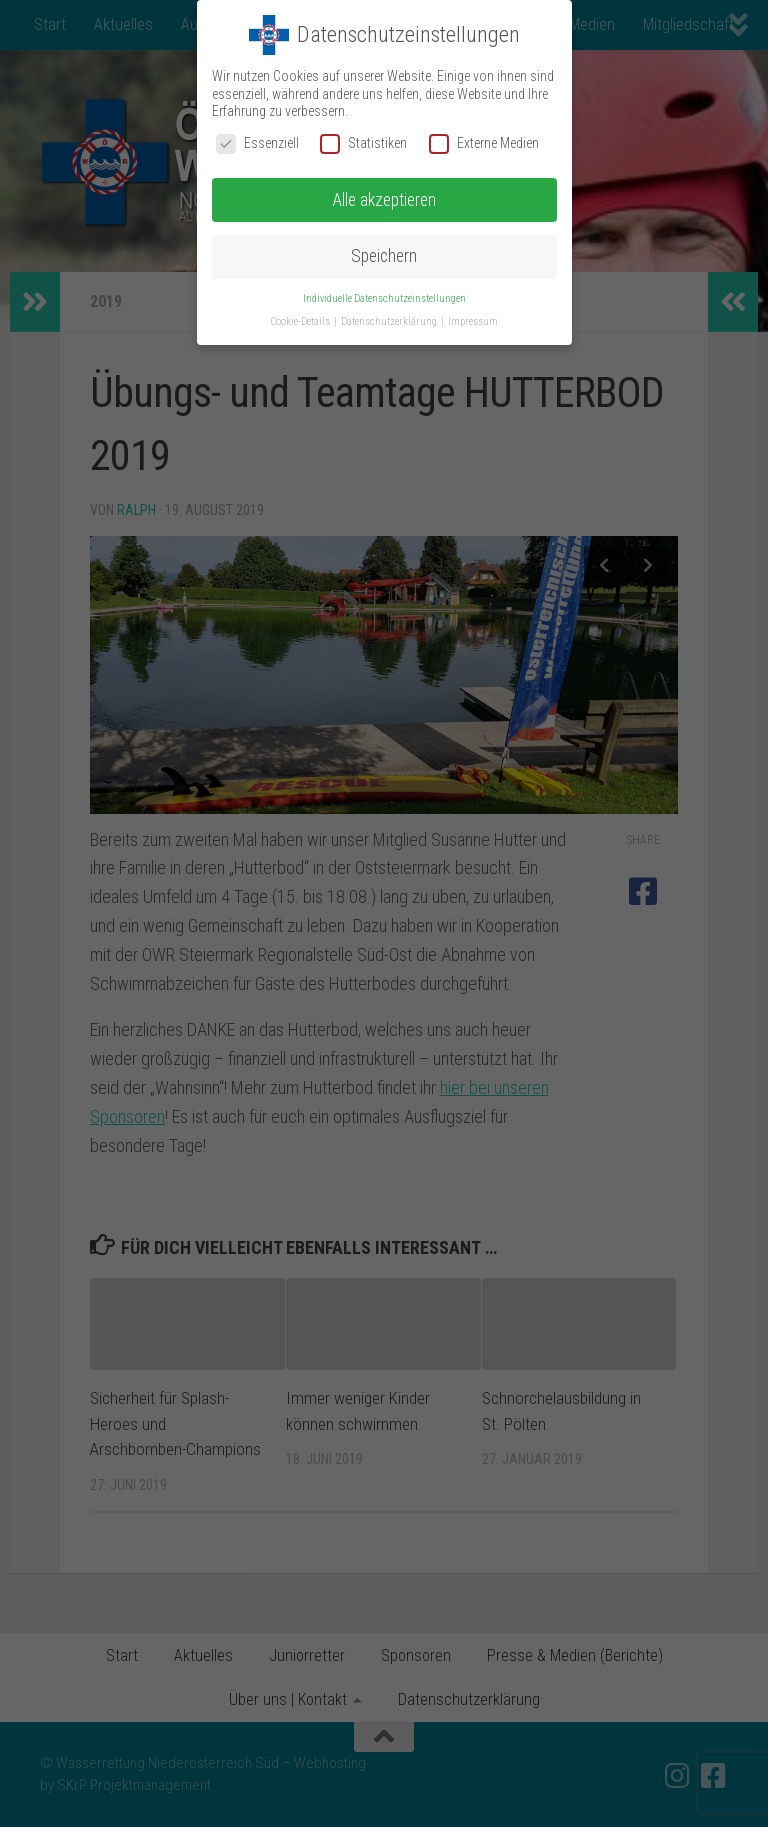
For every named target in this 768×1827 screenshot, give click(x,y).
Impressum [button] (473, 321)
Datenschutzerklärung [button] (390, 321)
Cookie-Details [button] (301, 321)
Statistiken (363, 143)
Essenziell (257, 143)
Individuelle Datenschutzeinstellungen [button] (384, 298)
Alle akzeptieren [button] (384, 200)
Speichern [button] (384, 256)
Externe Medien (484, 143)
